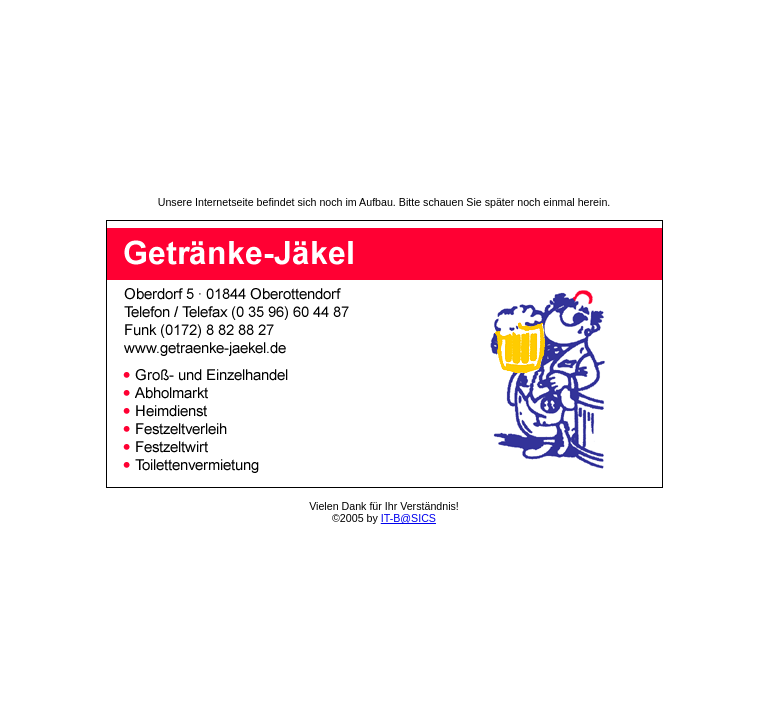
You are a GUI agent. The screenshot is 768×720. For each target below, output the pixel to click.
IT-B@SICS (408, 518)
